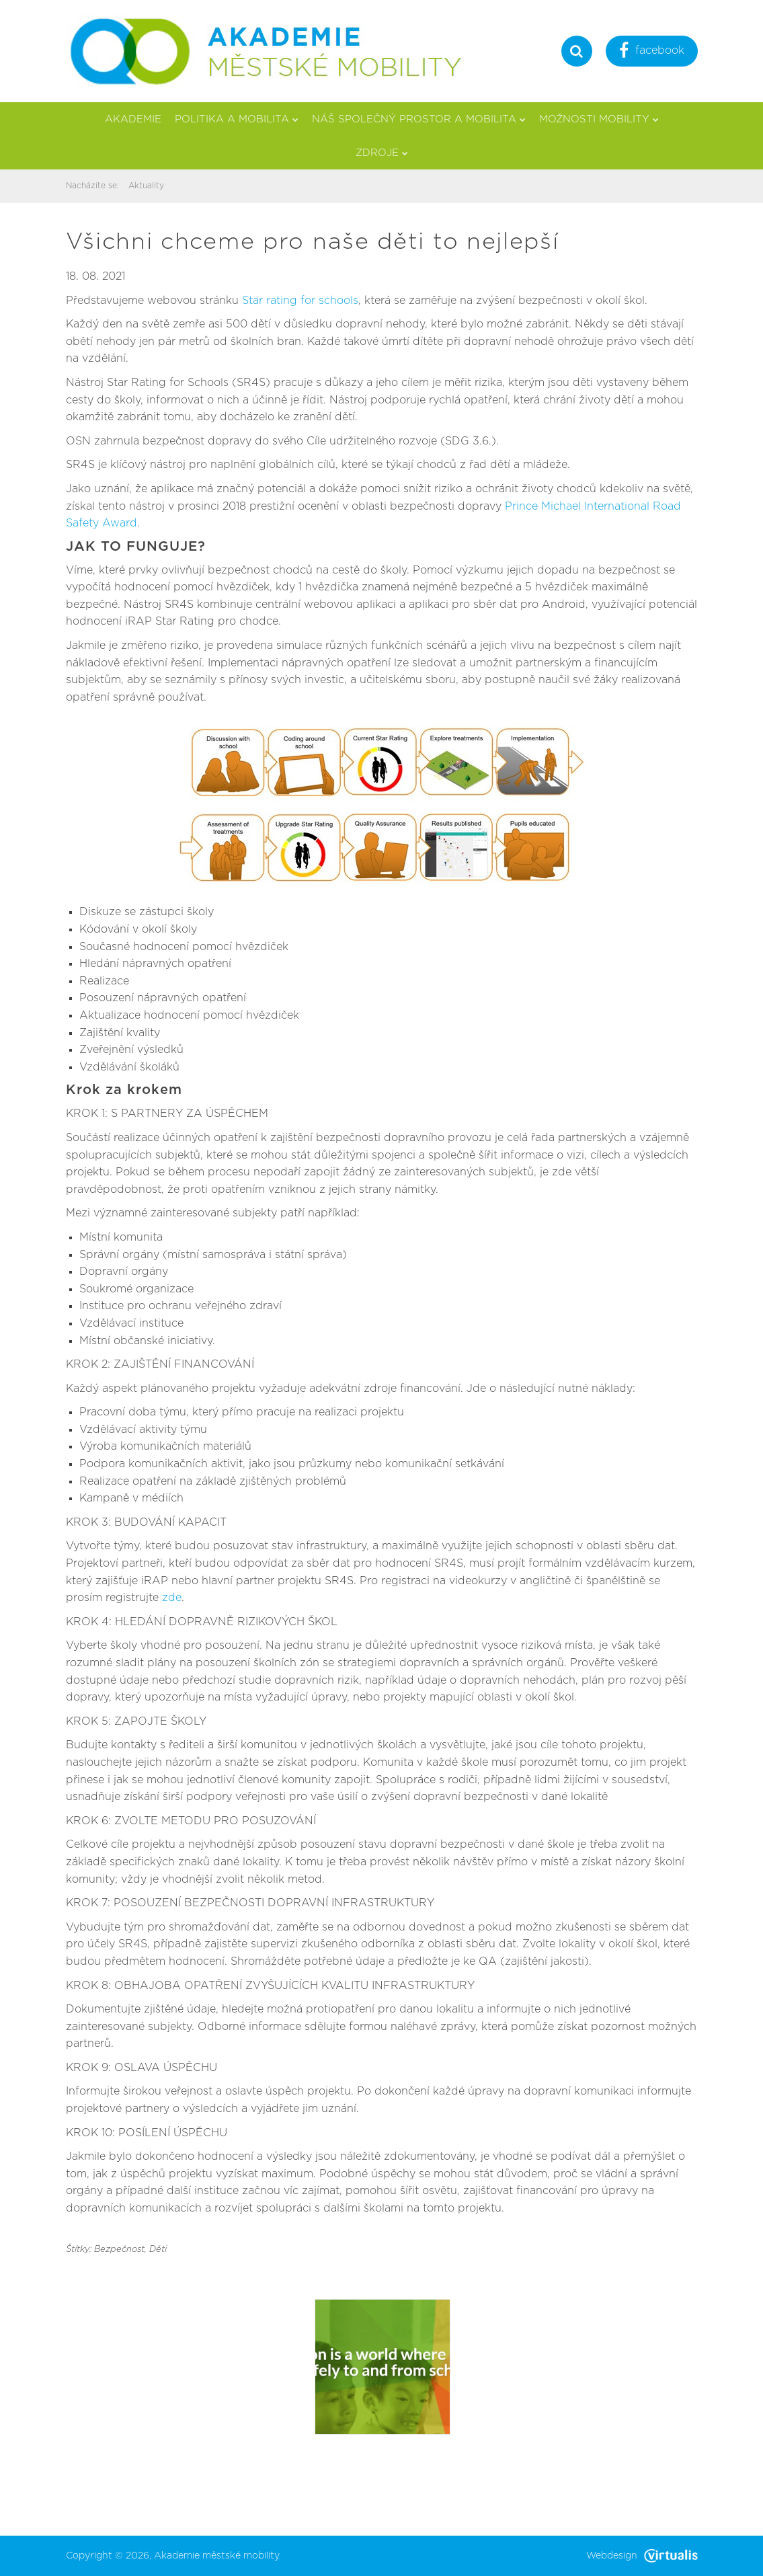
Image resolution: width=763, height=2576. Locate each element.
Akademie (133, 119)
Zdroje (382, 153)
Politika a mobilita (236, 119)
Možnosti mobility (599, 119)
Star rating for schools (300, 300)
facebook (651, 52)
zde (172, 1597)
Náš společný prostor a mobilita (419, 119)
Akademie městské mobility (217, 2556)
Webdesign (642, 2556)
